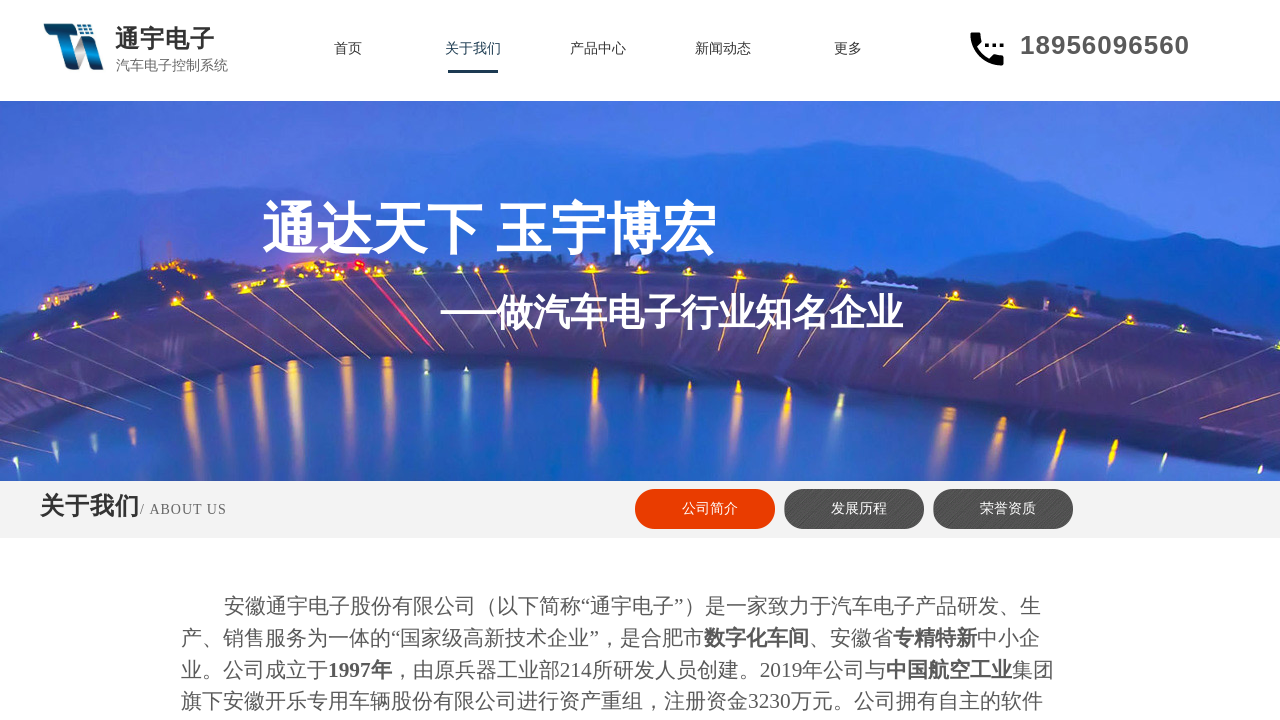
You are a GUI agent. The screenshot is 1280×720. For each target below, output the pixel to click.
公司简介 (710, 508)
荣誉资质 (1008, 508)
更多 (848, 48)
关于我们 (473, 48)
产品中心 (598, 48)
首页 (348, 48)
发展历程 (859, 508)
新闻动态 (723, 48)
